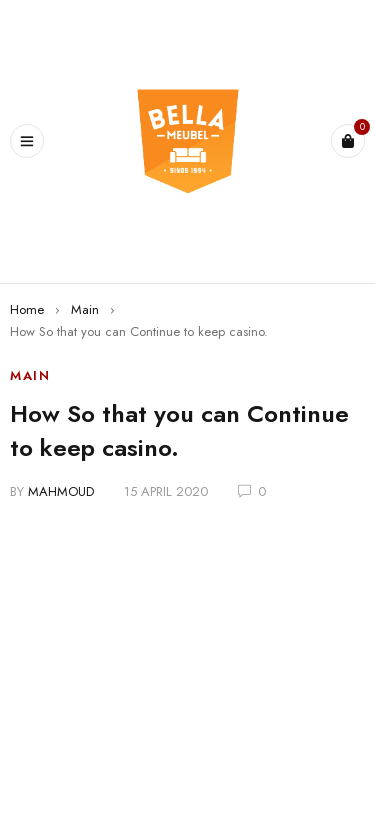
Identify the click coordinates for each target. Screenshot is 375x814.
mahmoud (61, 491)
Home (27, 309)
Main (85, 309)
